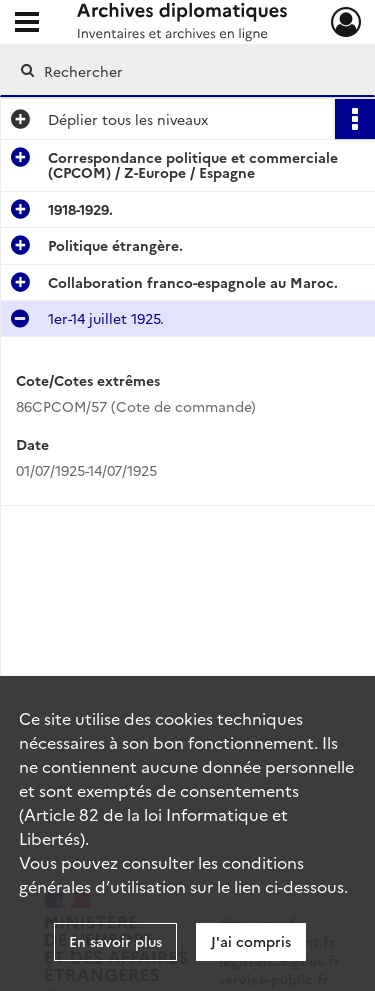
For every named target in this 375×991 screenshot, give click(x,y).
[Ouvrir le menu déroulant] (27, 24)
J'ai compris (251, 941)
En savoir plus (115, 941)
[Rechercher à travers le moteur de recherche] (185, 71)
